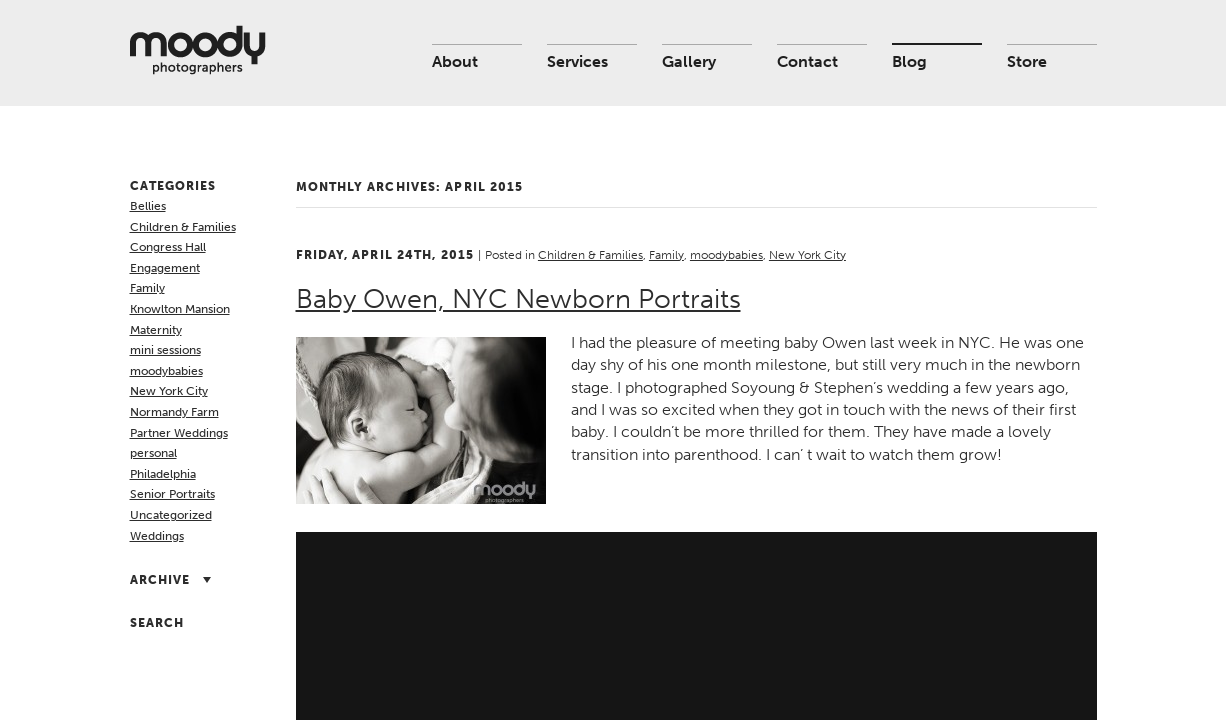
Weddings (157, 536)
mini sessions (165, 350)
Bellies (148, 206)
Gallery (689, 61)
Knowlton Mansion (180, 309)
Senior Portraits (172, 494)
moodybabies (166, 371)
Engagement (165, 268)
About (455, 61)
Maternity (156, 330)
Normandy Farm (174, 412)
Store (1027, 61)
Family (147, 288)
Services (577, 61)
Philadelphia (163, 474)
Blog (909, 61)
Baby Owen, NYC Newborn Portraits (518, 299)
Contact (807, 61)
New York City (169, 391)
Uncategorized (171, 515)
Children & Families (183, 227)
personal (153, 453)
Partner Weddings (179, 433)
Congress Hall (168, 247)
